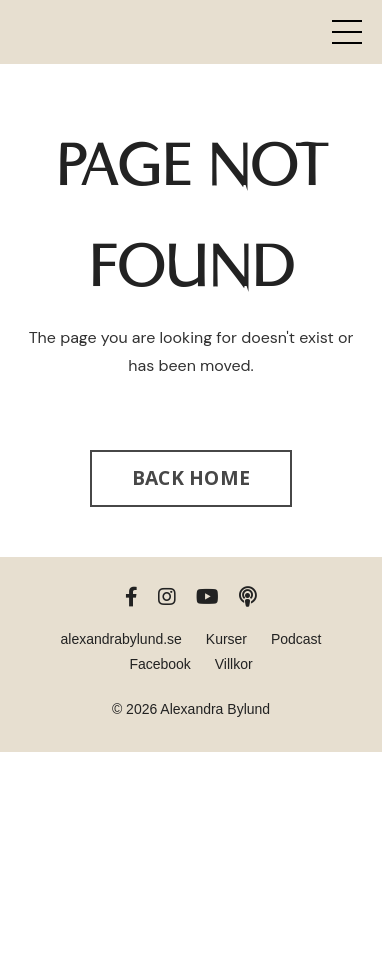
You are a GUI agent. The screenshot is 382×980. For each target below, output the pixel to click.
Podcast (296, 639)
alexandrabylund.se (120, 639)
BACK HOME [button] (191, 477)
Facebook (159, 664)
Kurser (226, 639)
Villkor (234, 664)
